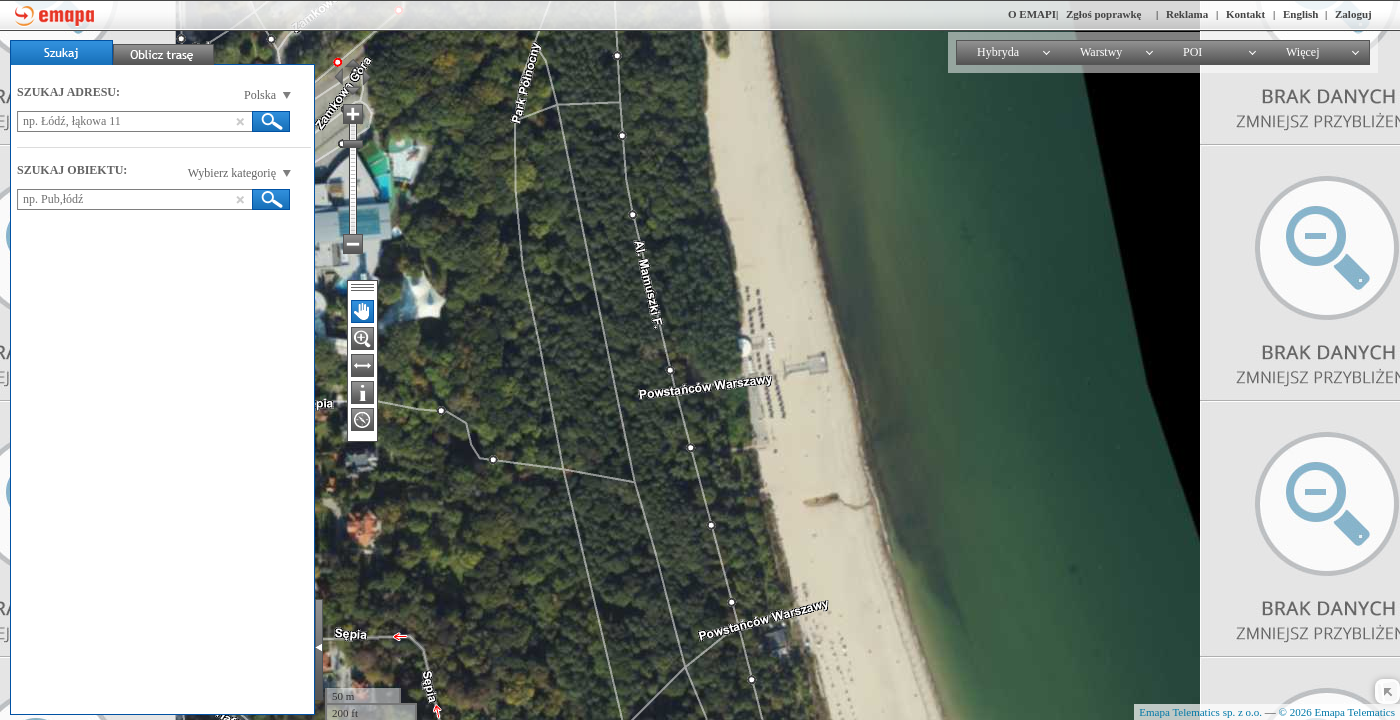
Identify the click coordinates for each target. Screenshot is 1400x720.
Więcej (1303, 52)
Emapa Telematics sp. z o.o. (1200, 712)
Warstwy (1101, 52)
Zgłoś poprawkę (1104, 14)
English (1300, 14)
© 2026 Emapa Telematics (1337, 712)
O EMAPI (1032, 14)
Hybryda (998, 52)
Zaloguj (1353, 14)
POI (1192, 52)
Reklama (1187, 14)
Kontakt (1245, 14)
